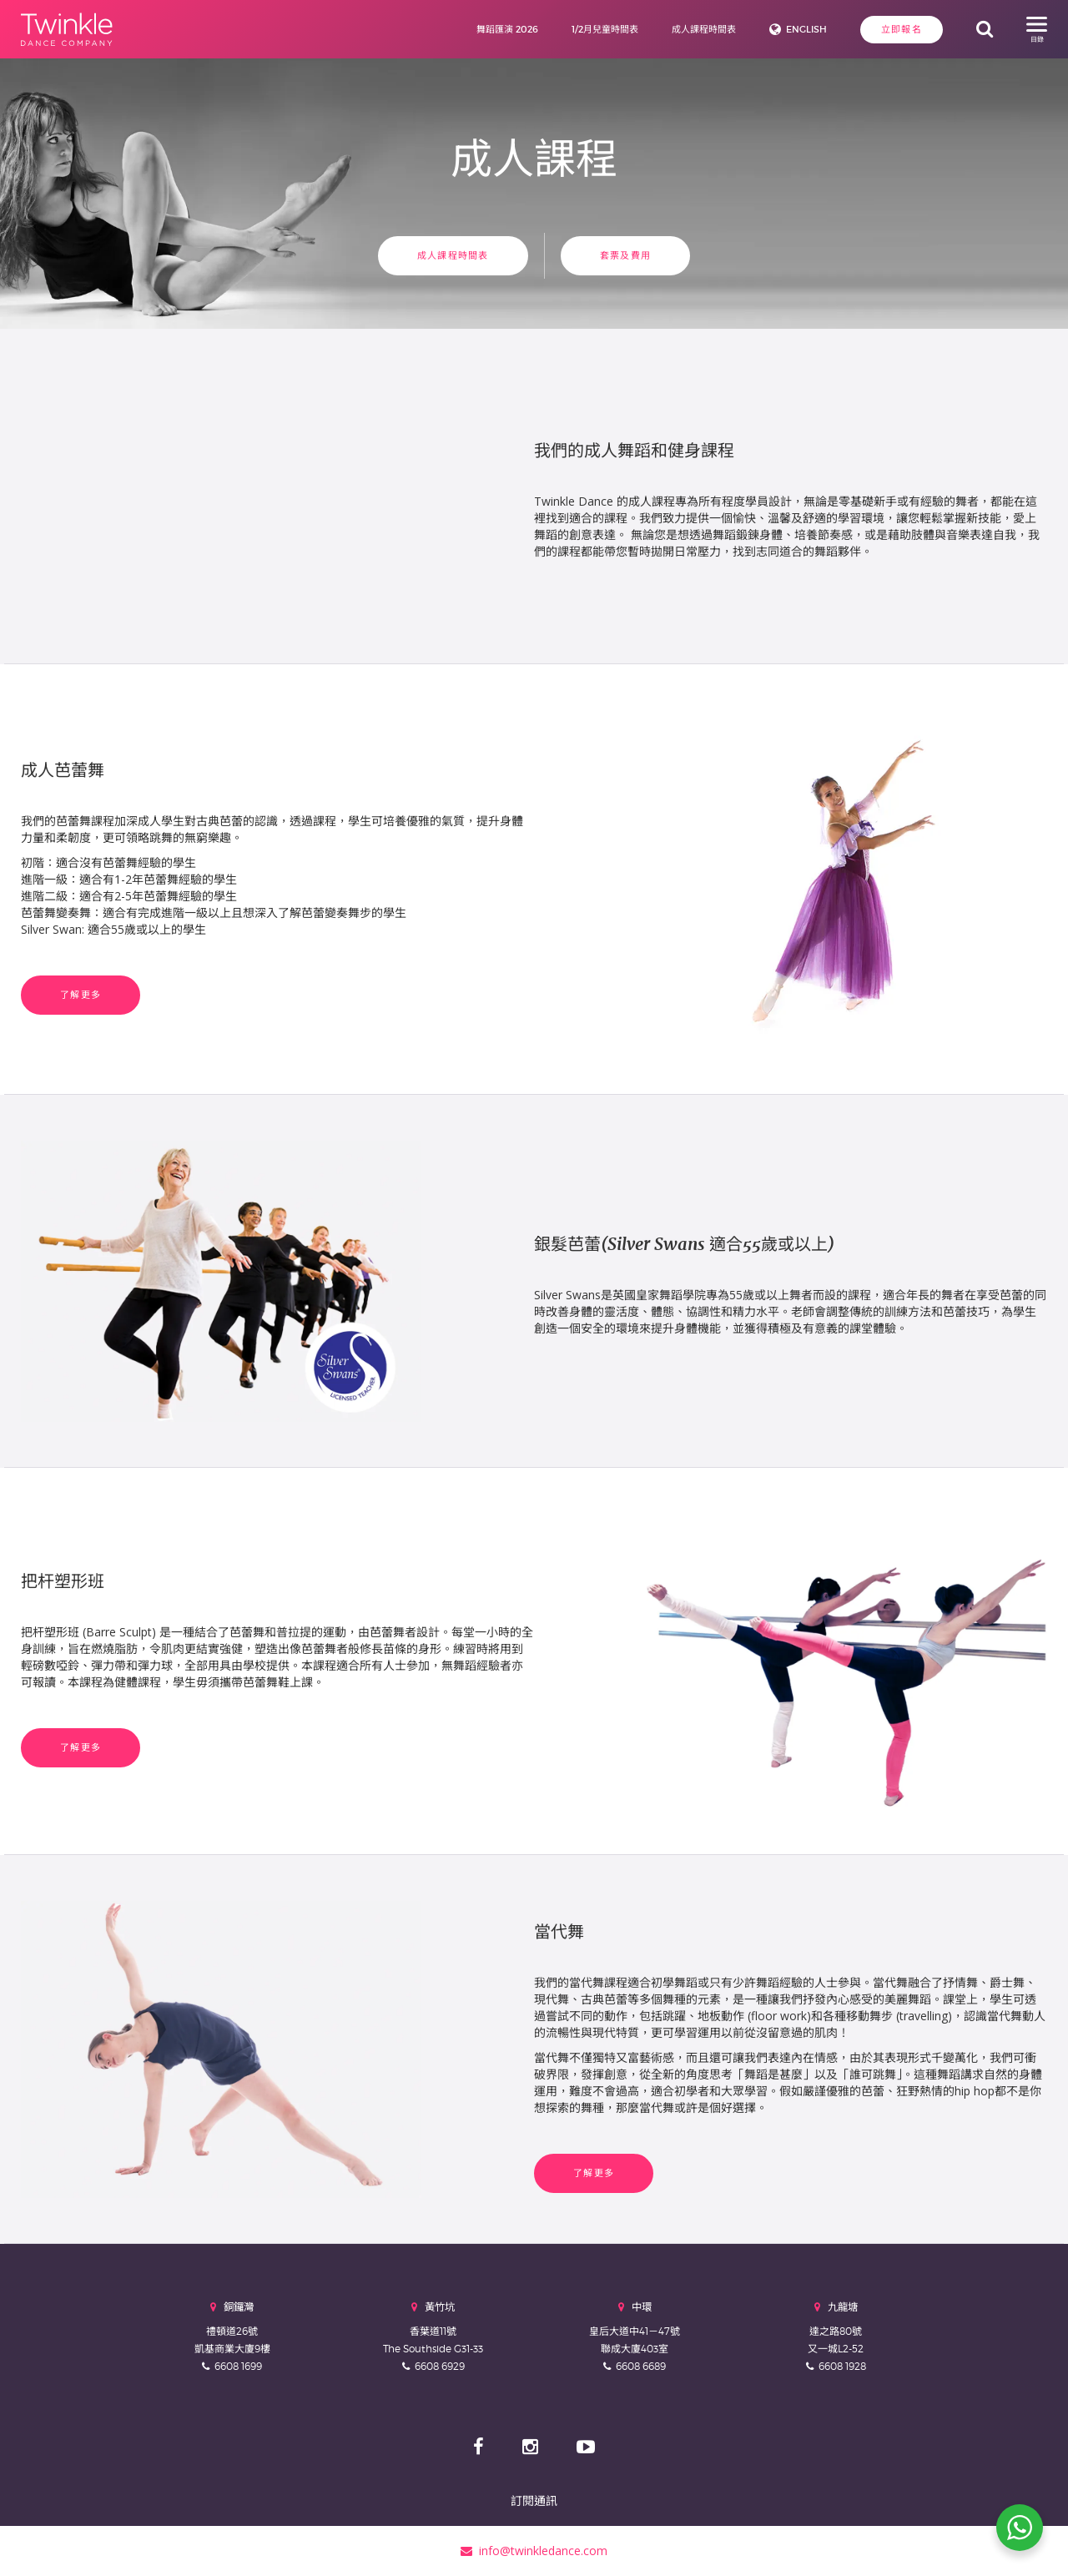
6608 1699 (238, 2366)
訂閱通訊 (534, 2500)
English (806, 29)
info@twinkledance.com (534, 2550)
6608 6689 (641, 2366)
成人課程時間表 (704, 29)
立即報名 (901, 29)
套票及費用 (625, 255)
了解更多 (80, 995)
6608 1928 (842, 2366)
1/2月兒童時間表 (605, 29)
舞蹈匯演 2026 (507, 29)
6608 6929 (440, 2366)
